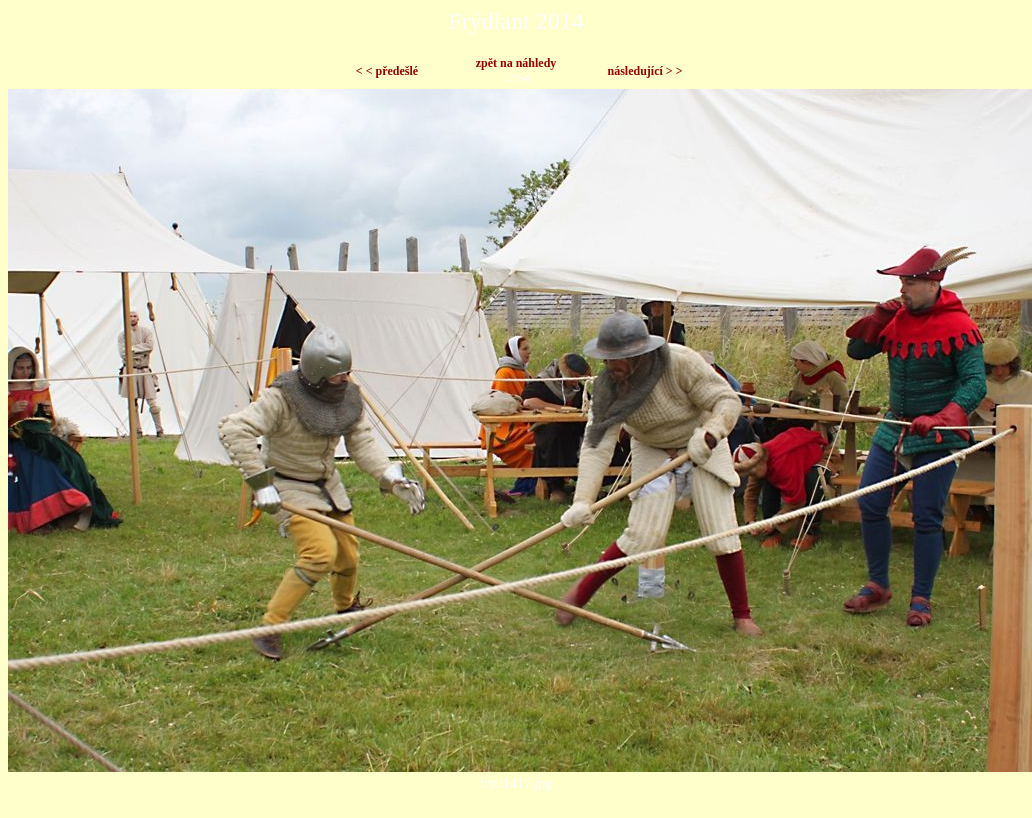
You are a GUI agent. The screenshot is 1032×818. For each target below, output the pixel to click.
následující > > (644, 71)
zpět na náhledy (516, 63)
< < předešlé (387, 71)
